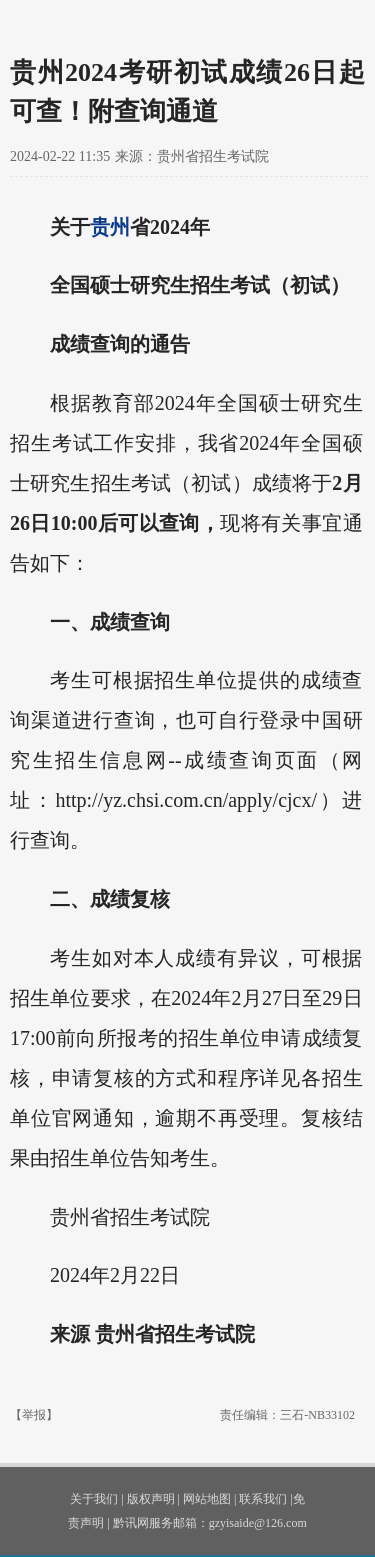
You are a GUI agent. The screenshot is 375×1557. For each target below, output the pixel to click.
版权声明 (151, 1499)
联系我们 (263, 1499)
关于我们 (94, 1499)
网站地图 (207, 1499)
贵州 (110, 227)
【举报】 (34, 1415)
